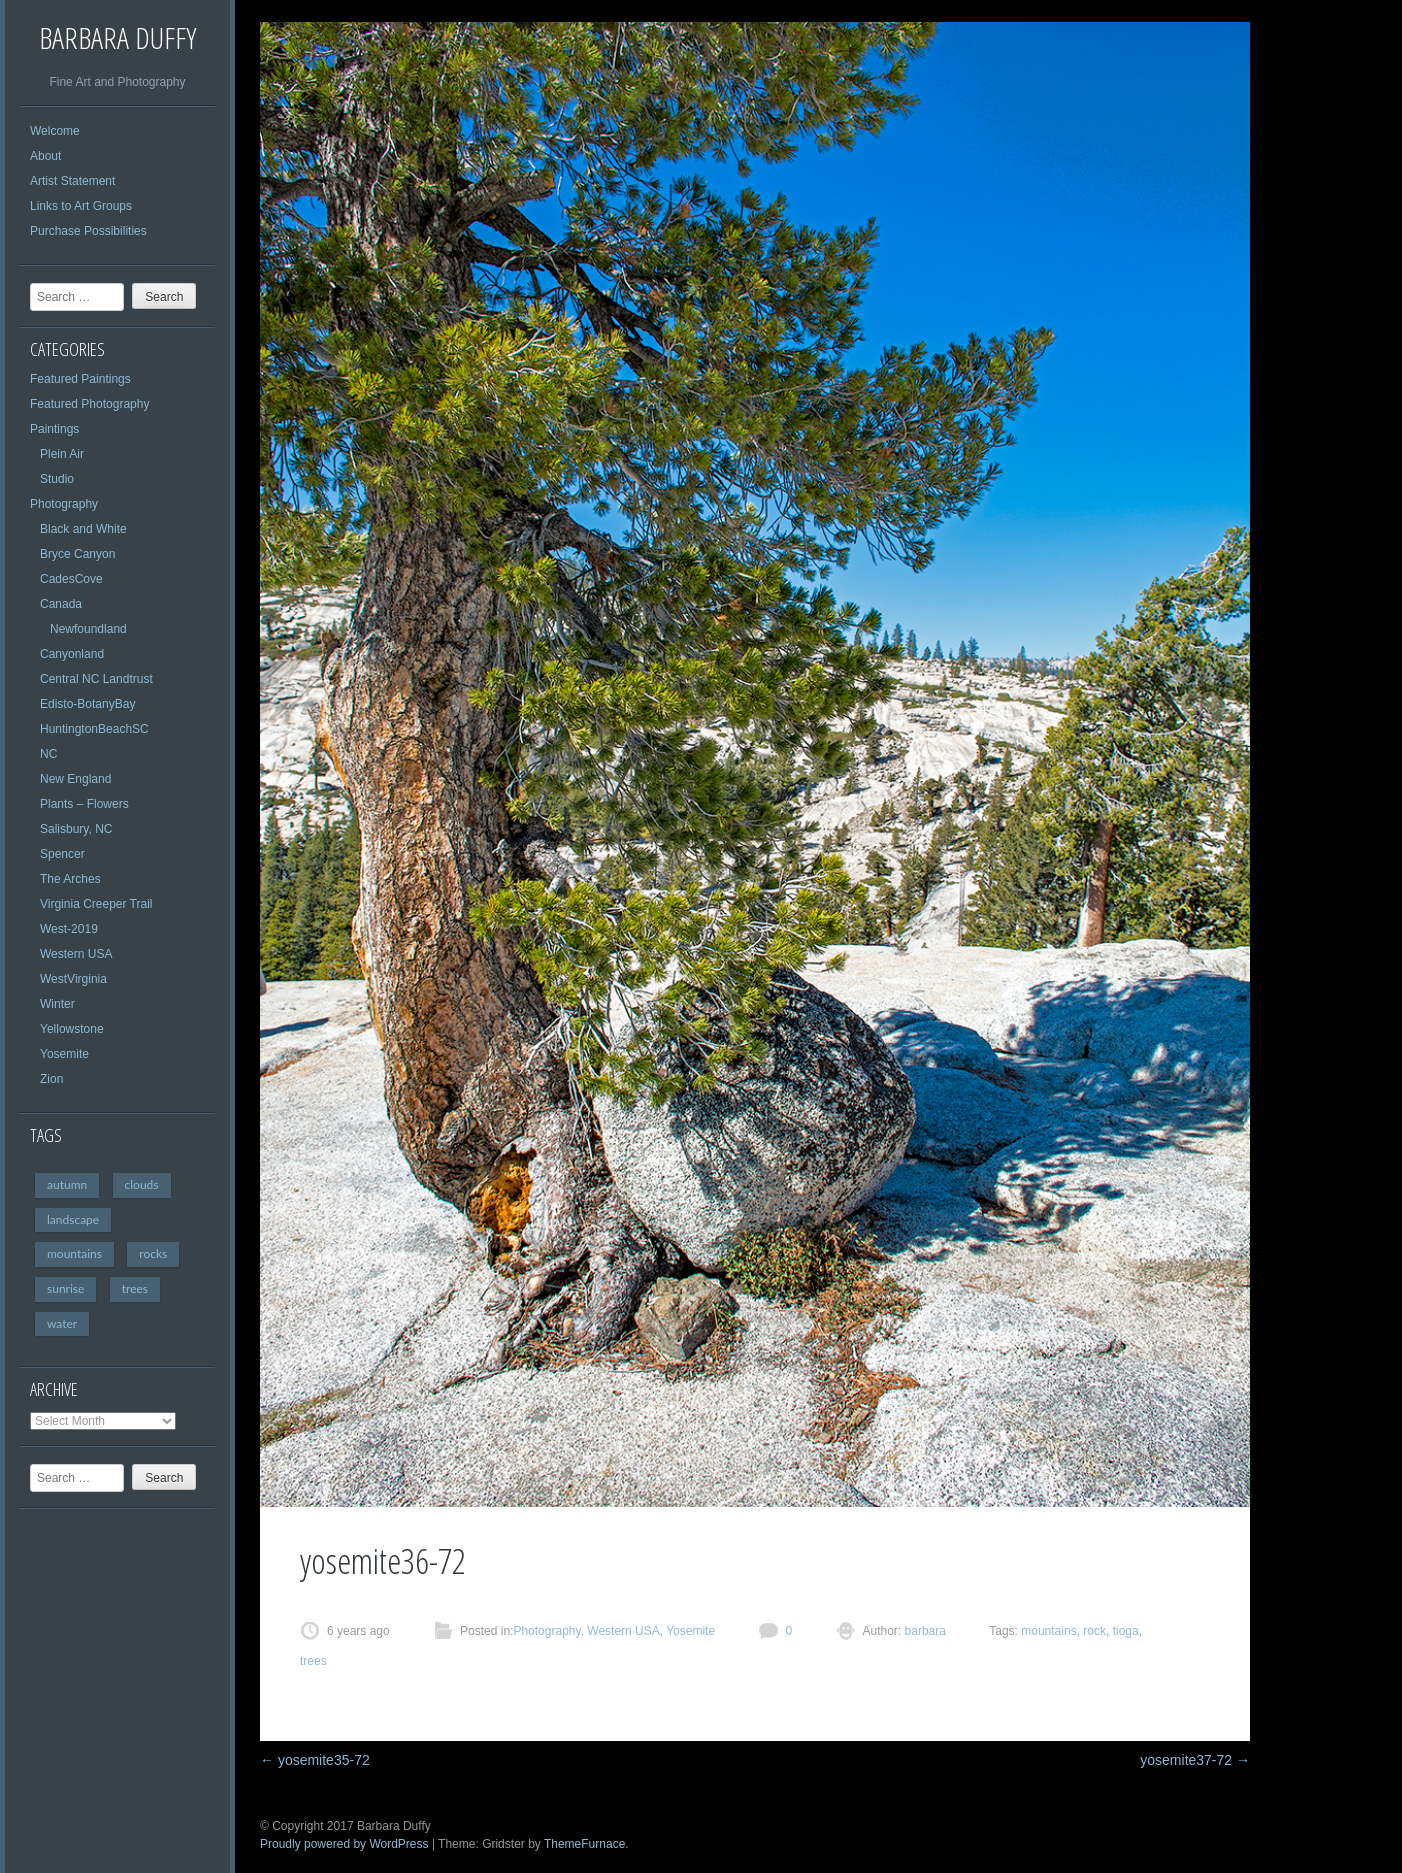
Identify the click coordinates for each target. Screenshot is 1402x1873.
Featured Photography (89, 404)
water (62, 1323)
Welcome (55, 131)
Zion (51, 1079)
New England (75, 779)
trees (135, 1288)
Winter (57, 1004)
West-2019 (69, 929)
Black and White (83, 529)
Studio (57, 479)
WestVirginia (73, 979)
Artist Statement (72, 181)
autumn (67, 1184)
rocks (153, 1253)
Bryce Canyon (77, 554)
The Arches (70, 879)
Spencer (62, 854)
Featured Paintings (80, 379)
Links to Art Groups (81, 206)
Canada (61, 604)
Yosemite (64, 1054)
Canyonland (72, 654)
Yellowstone (72, 1029)
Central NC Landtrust (96, 679)
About (45, 156)
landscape (73, 1219)
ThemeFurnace (584, 1844)
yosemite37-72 (1195, 1760)
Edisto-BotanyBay (87, 704)
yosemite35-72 (315, 1760)
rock (1094, 1631)
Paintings (54, 429)
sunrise (65, 1288)
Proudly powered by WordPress (344, 1844)
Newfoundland (88, 629)
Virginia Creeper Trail (96, 904)
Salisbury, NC (76, 829)
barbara (923, 1631)
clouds (142, 1184)
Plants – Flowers (84, 804)
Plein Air (62, 454)
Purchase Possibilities (88, 231)
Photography (64, 504)
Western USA (76, 954)
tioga (1126, 1631)
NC (48, 754)
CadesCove (71, 579)
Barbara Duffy (117, 37)
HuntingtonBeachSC (94, 729)
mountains (74, 1253)
